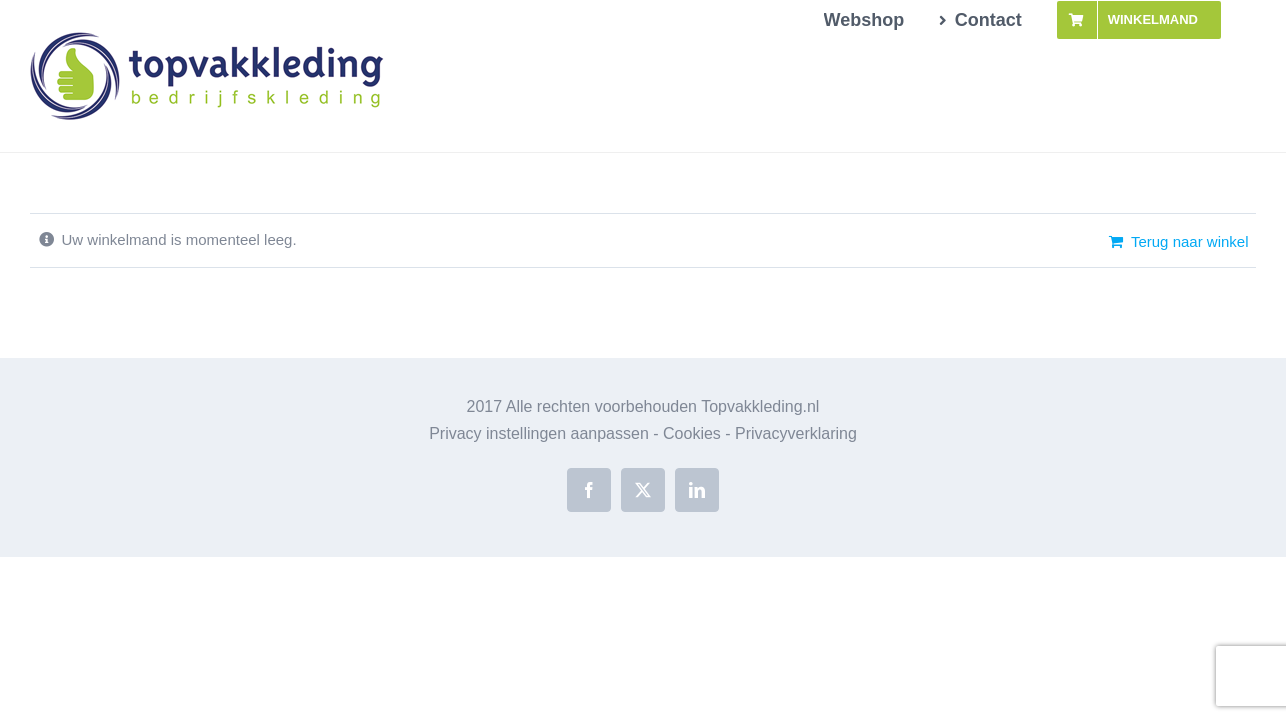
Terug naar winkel (1190, 241)
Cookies (692, 433)
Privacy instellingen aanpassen (539, 433)
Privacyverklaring (796, 433)
